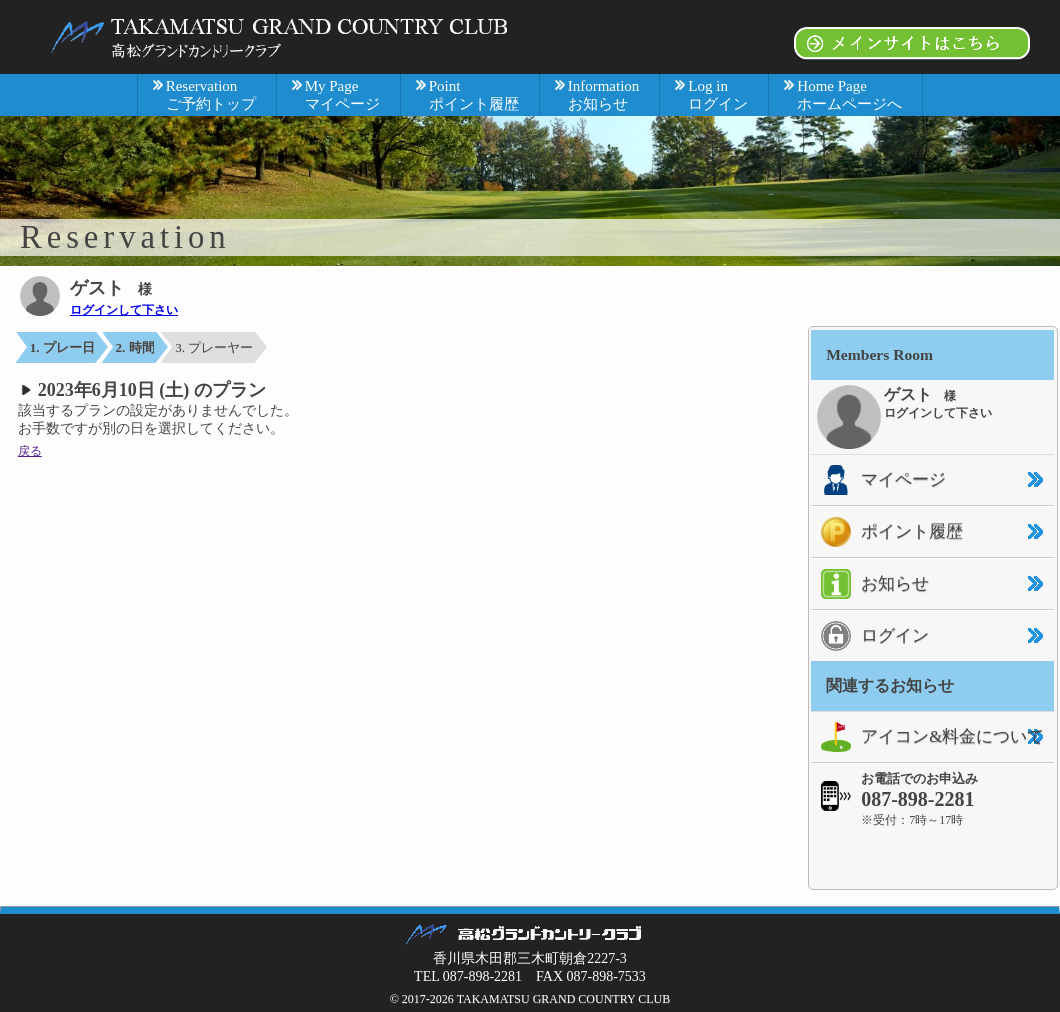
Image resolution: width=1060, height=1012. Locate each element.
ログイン (870, 636)
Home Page (849, 95)
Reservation (211, 95)
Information (604, 95)
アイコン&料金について (927, 737)
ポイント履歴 (887, 532)
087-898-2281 (917, 799)
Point (474, 95)
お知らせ (870, 584)
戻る (30, 451)
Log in (718, 95)
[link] (933, 858)
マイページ (878, 480)
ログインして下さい (124, 310)
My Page (342, 95)
